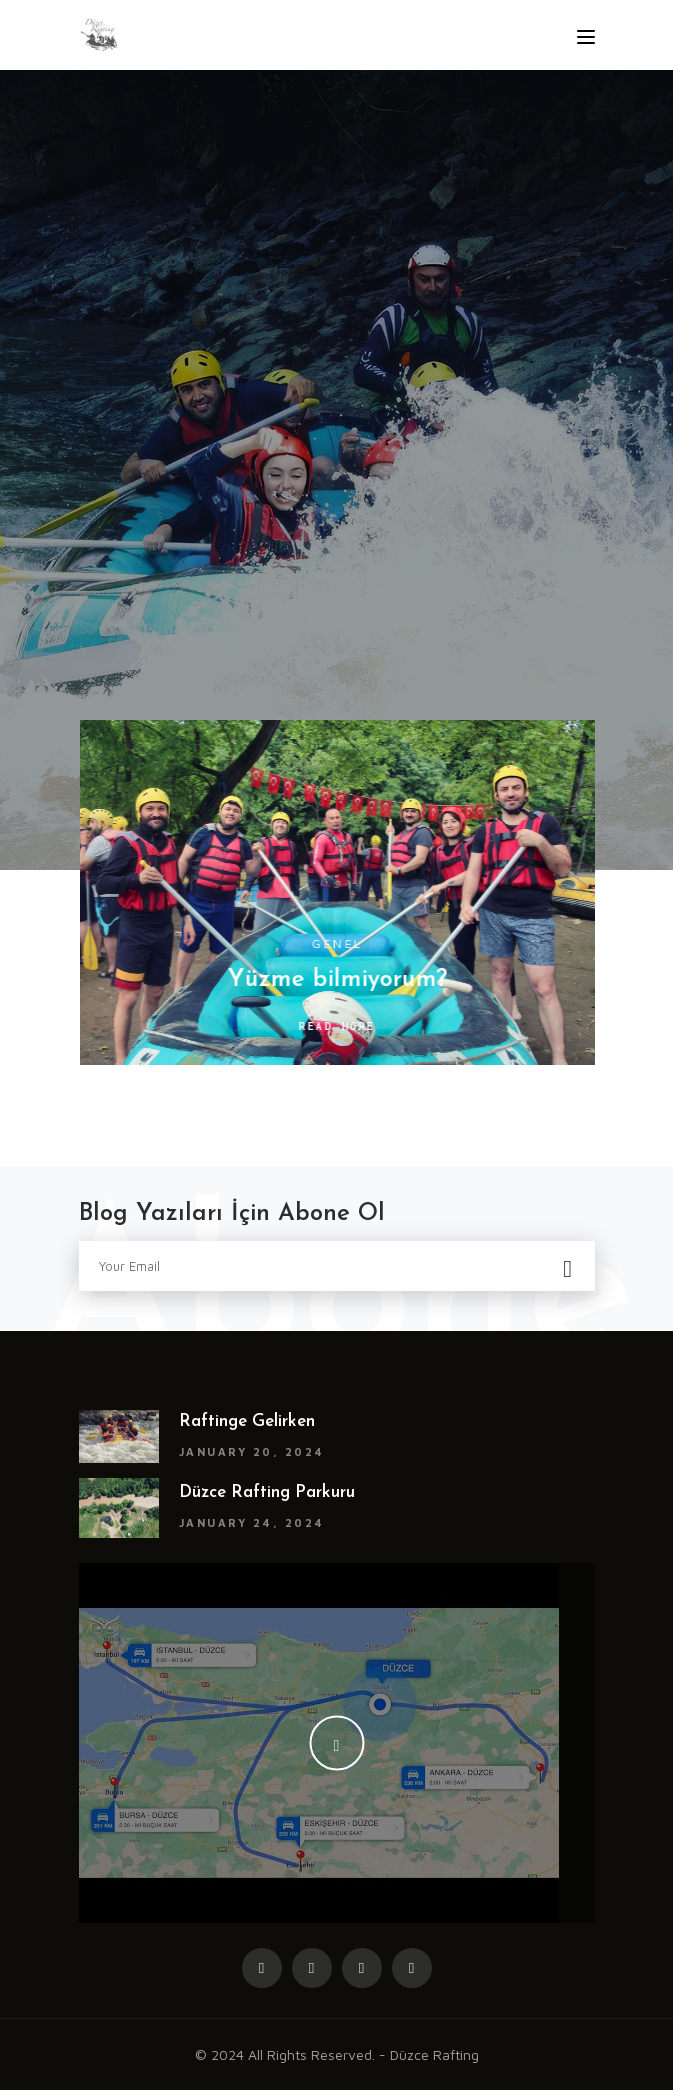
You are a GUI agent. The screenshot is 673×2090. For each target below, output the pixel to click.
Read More (342, 1026)
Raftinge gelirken (247, 1421)
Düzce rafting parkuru (267, 1492)
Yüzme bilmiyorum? (342, 980)
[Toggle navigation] (586, 37)
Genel (342, 943)
